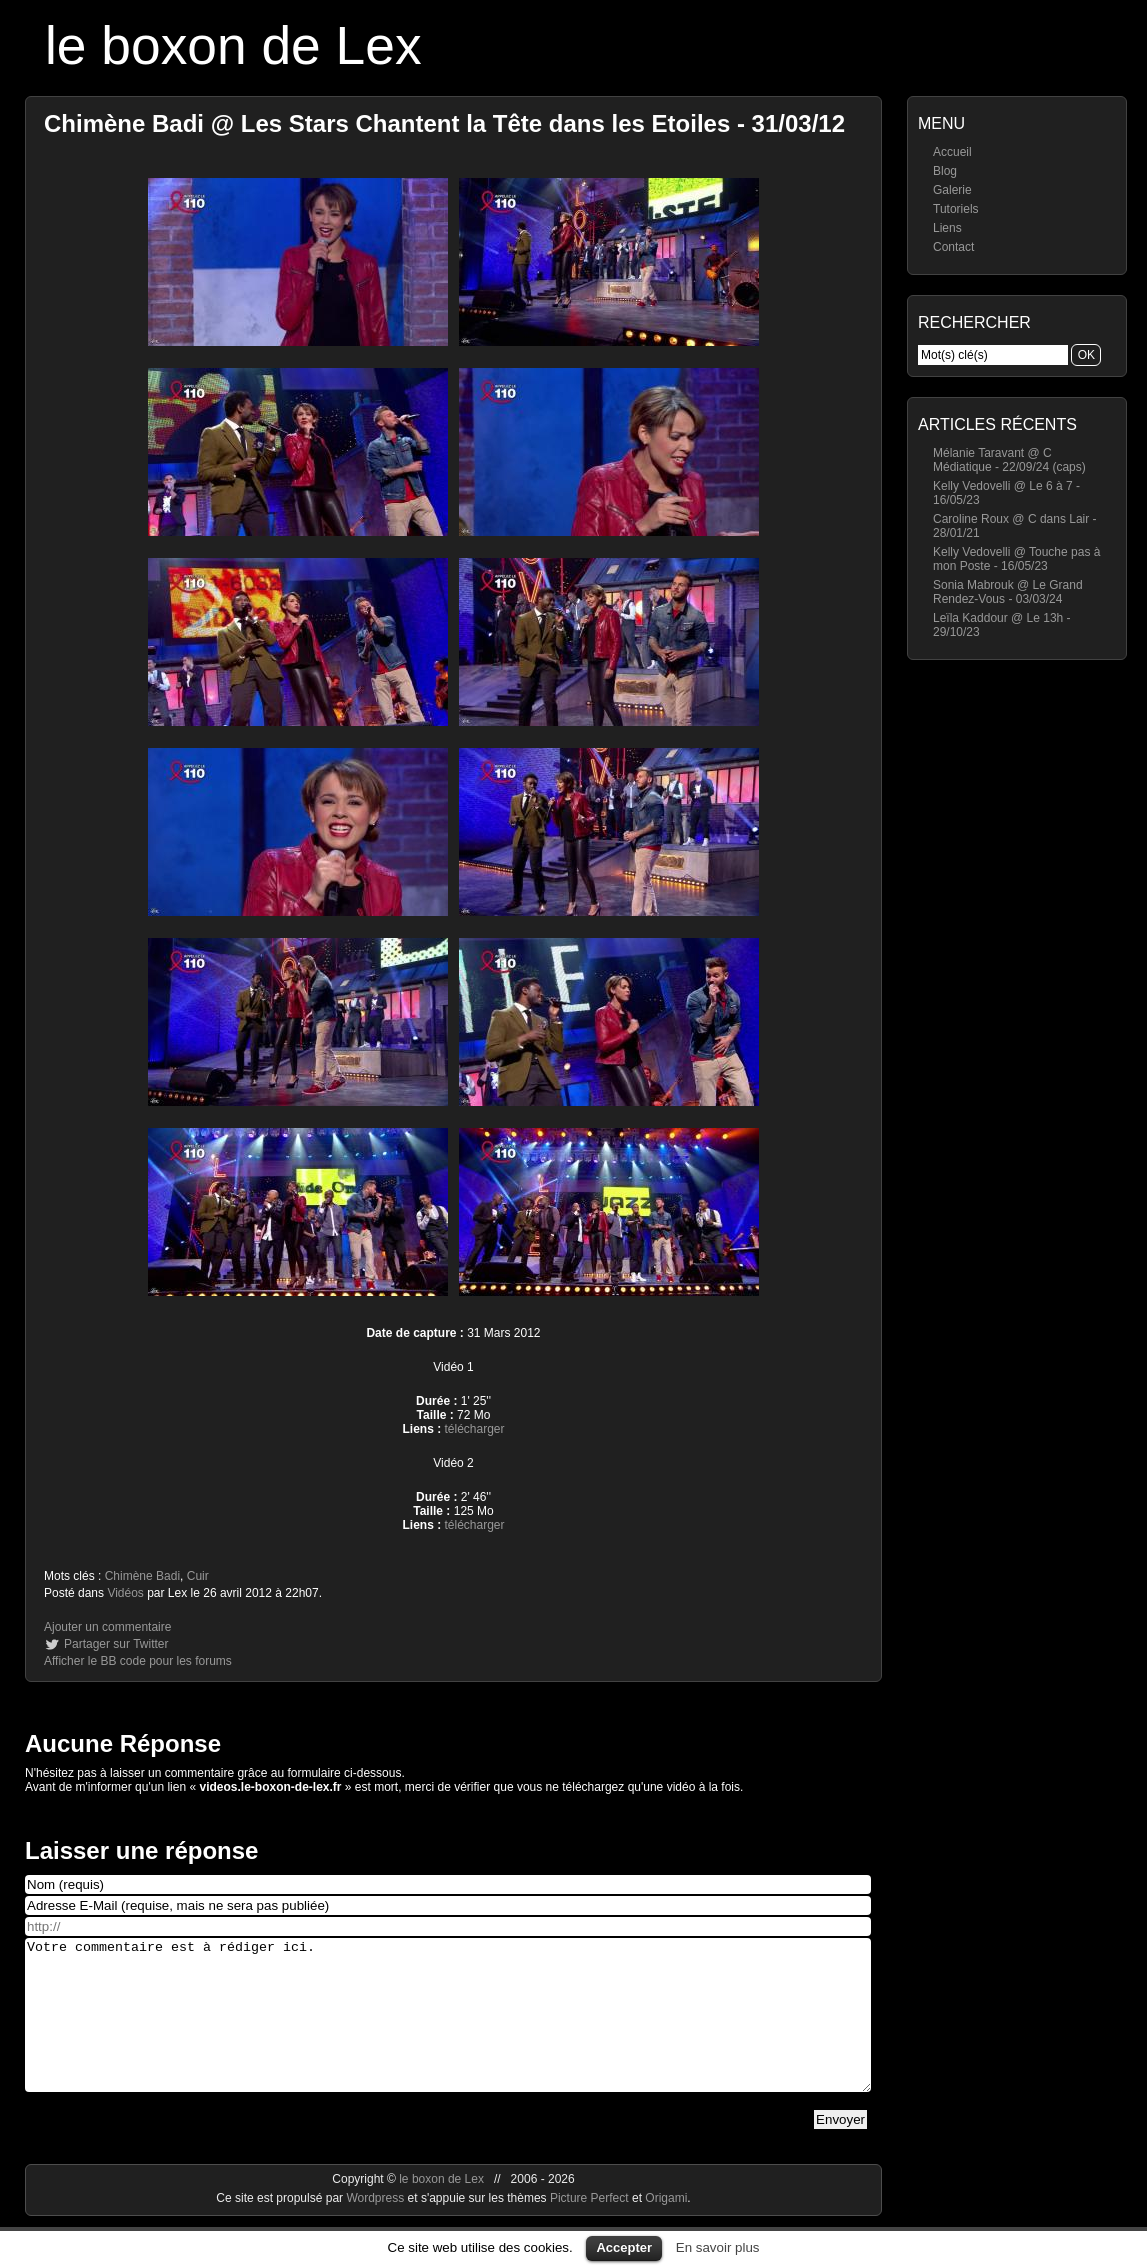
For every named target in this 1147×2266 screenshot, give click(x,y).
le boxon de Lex (233, 45)
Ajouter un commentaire (107, 1627)
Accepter (624, 2247)
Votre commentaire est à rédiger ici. (448, 2030)
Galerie (952, 190)
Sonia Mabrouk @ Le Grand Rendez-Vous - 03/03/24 (1008, 592)
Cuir (198, 1576)
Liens (947, 228)
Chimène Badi (142, 1576)
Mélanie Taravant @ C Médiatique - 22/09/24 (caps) (1009, 460)
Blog (945, 171)
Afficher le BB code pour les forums (138, 1661)
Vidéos (125, 1593)
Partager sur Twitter (116, 1644)
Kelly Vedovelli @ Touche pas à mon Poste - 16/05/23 (1016, 559)
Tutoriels (956, 209)
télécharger (474, 1429)
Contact (953, 247)
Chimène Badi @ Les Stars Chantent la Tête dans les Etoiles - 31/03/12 (444, 123)
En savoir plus (718, 2247)
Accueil (952, 152)
